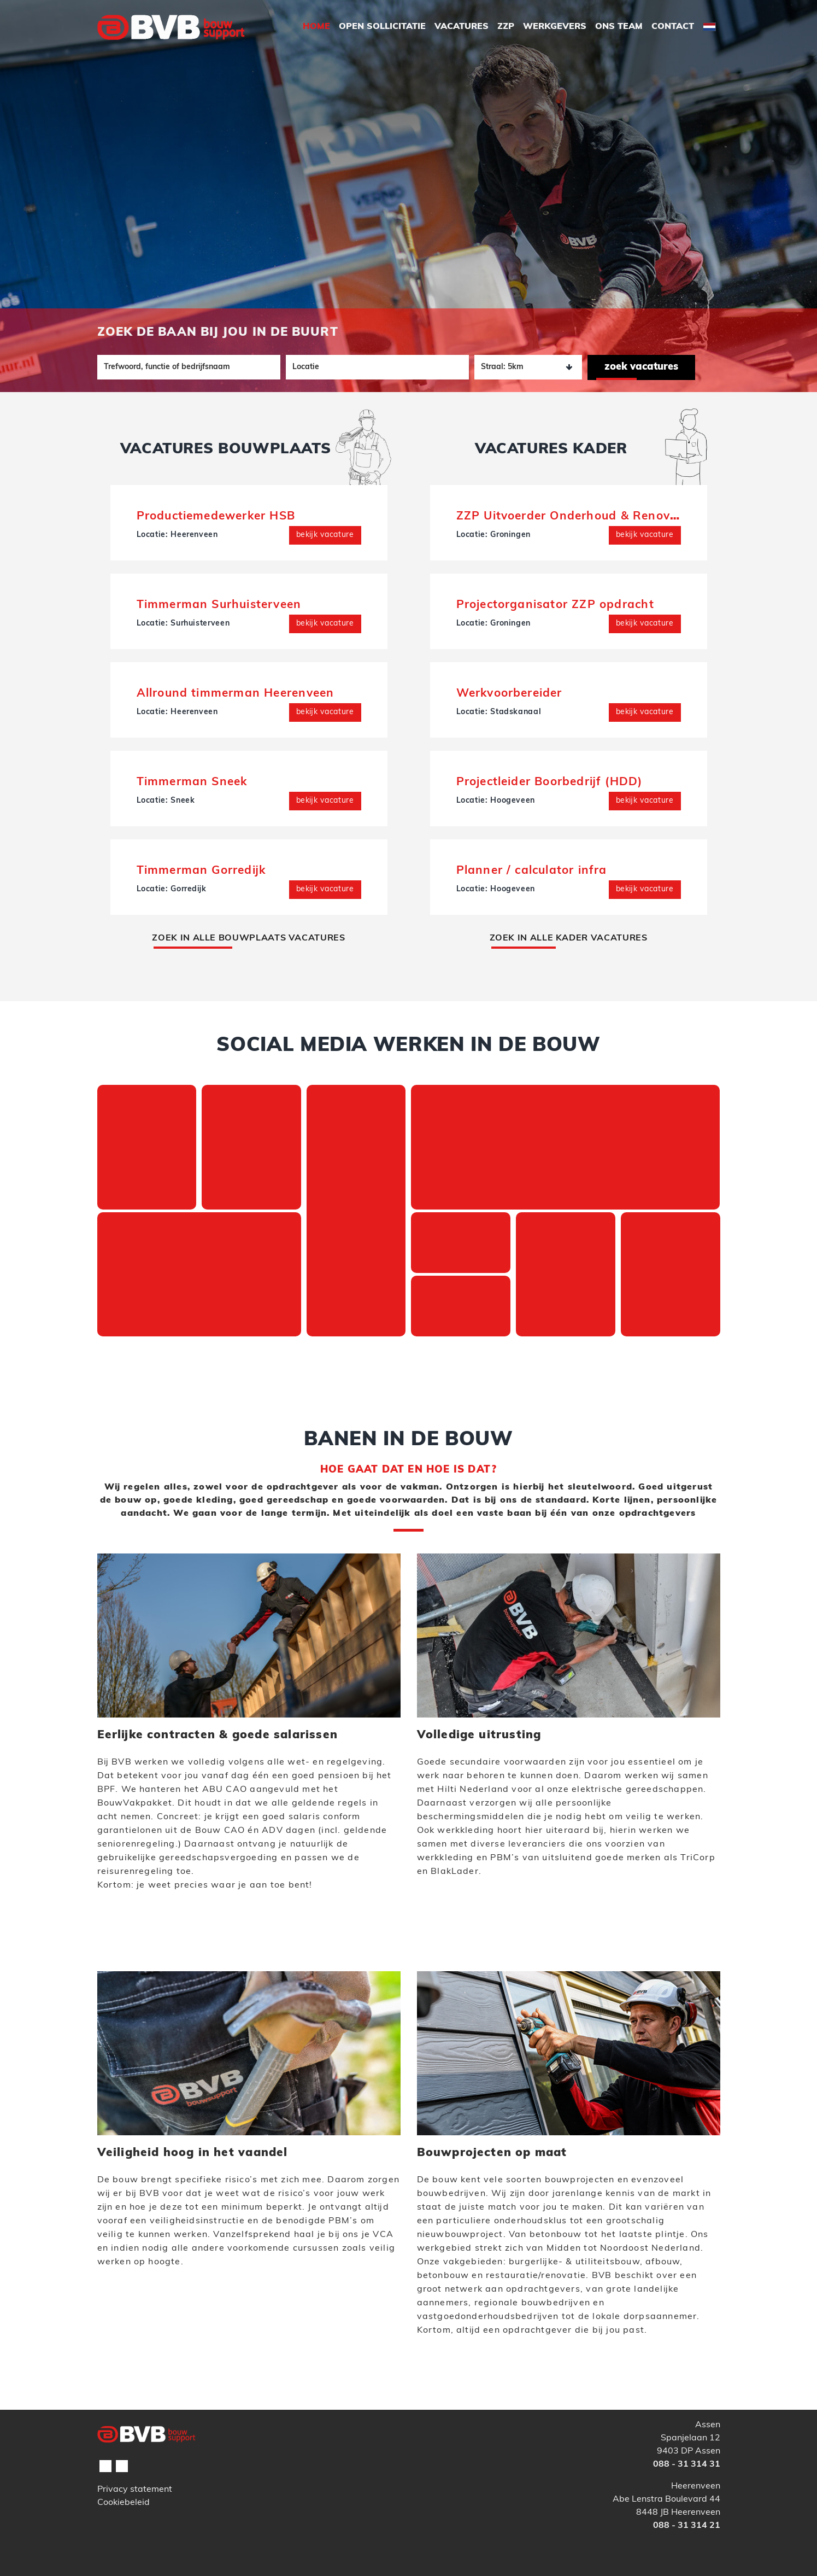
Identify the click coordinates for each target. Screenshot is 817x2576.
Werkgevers (554, 26)
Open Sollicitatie (382, 26)
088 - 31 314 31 (686, 2464)
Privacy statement (134, 2489)
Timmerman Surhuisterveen (219, 605)
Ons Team (619, 26)
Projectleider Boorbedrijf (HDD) (549, 782)
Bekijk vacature (325, 535)
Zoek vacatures (641, 367)
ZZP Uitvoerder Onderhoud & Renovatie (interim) (602, 516)
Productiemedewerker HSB (216, 516)
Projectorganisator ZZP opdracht (555, 605)
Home (316, 26)
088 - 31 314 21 (686, 2525)
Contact (672, 26)
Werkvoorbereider (509, 693)
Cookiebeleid (123, 2502)
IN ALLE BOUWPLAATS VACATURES (248, 938)
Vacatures (461, 26)
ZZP (505, 26)
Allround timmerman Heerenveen (235, 693)
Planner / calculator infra (531, 871)
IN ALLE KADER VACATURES (569, 938)
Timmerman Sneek (192, 782)
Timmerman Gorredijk (201, 871)
